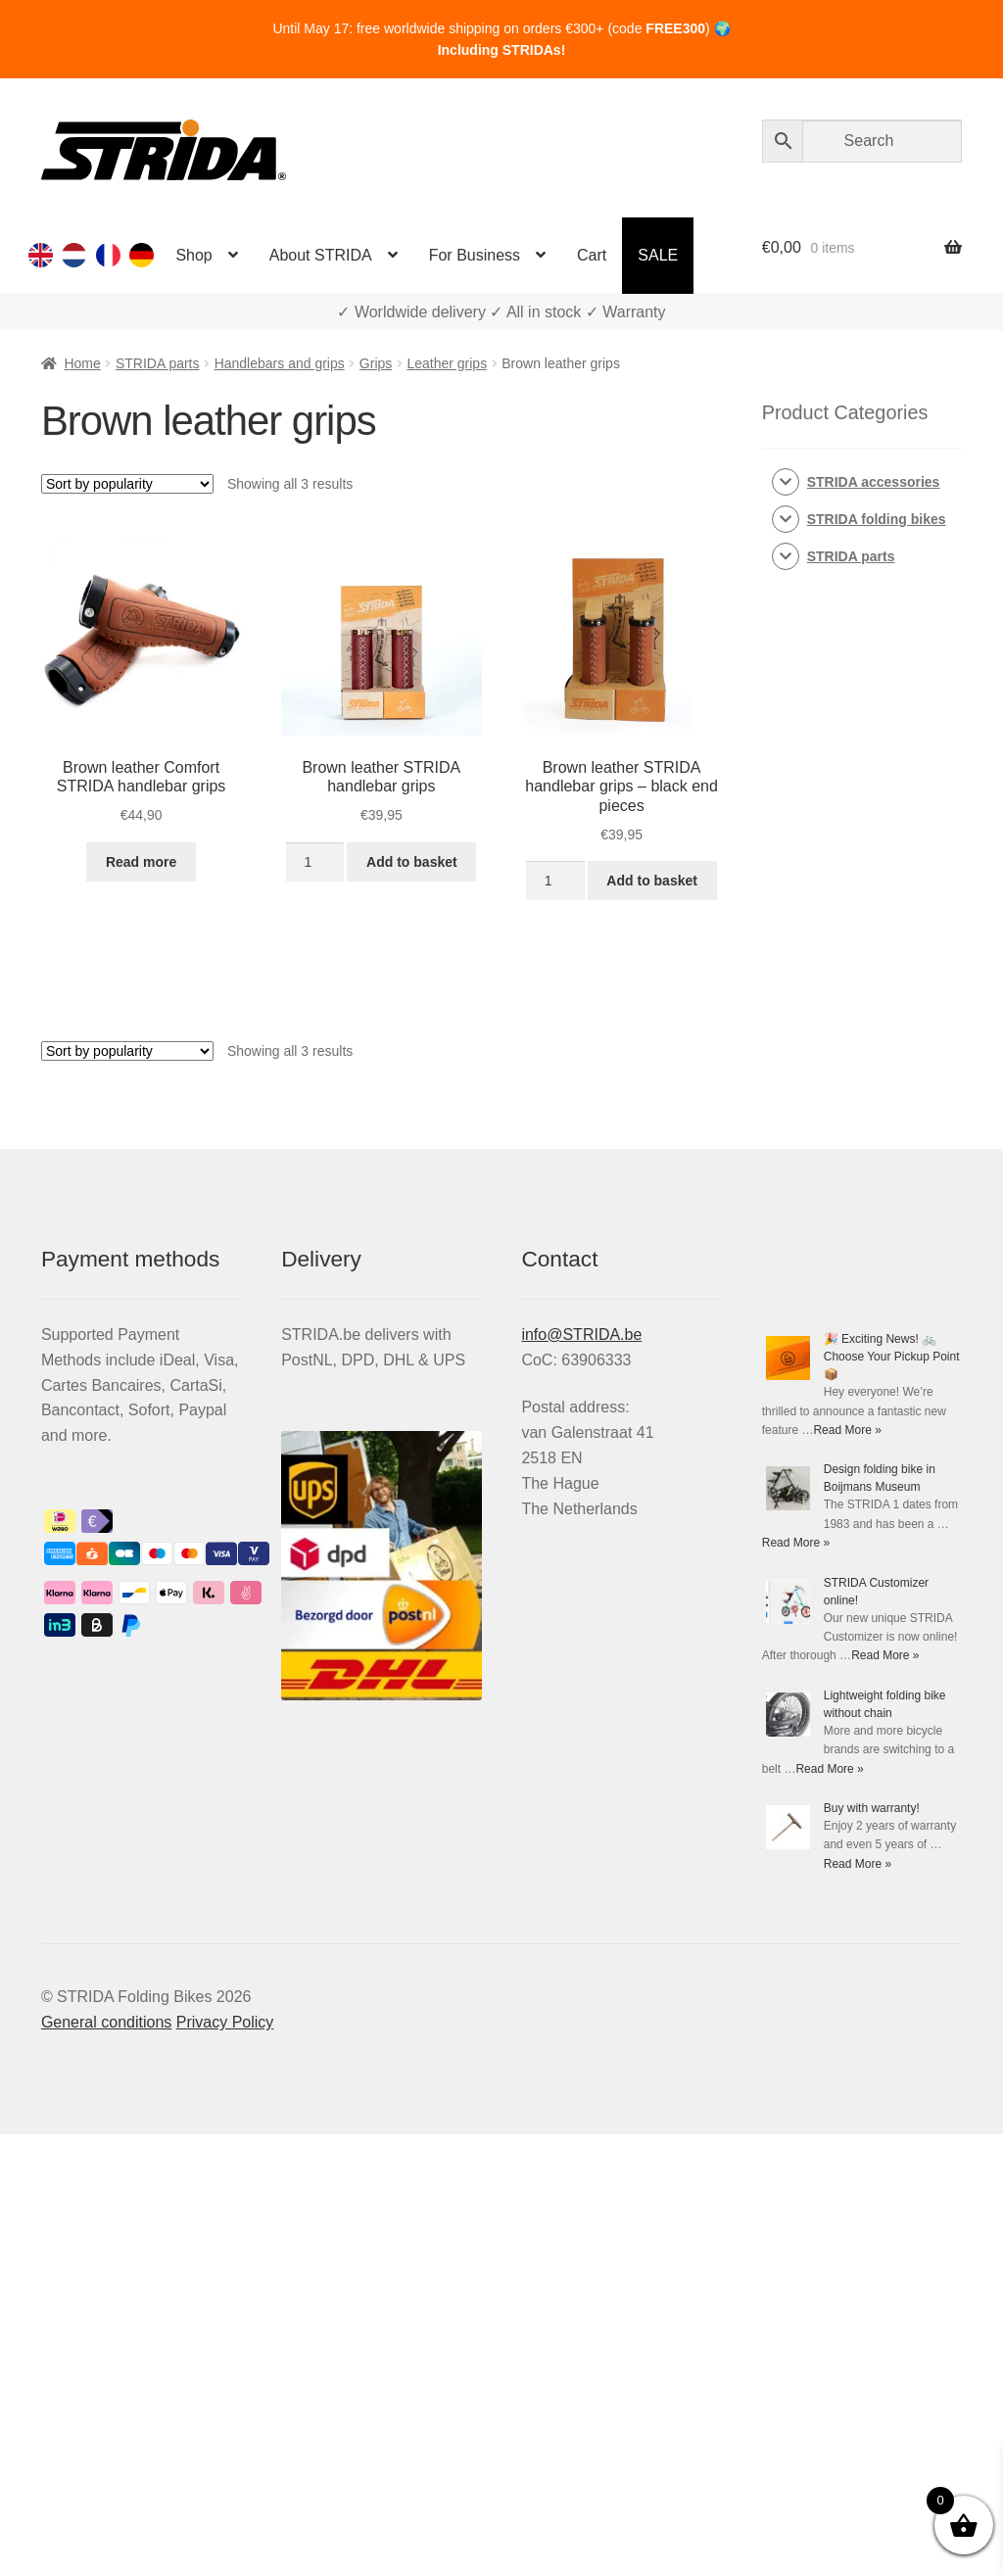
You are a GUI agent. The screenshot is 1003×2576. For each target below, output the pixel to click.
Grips (375, 363)
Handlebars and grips (280, 363)
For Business (474, 255)
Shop (193, 255)
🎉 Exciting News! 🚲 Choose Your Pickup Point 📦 (892, 1356)
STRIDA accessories (873, 482)
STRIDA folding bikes (876, 519)
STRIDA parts (158, 363)
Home (82, 363)
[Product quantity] (315, 862)
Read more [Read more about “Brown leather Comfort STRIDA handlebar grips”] (141, 862)
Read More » (847, 1430)
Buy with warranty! (872, 1808)
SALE (658, 255)
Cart (591, 255)
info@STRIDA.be (581, 1334)
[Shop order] (127, 484)
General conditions (106, 2022)
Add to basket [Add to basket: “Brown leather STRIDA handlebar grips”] (411, 862)
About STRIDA (320, 255)
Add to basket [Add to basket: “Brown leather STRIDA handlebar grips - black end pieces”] (651, 880)
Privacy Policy (225, 2022)
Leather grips (446, 363)
